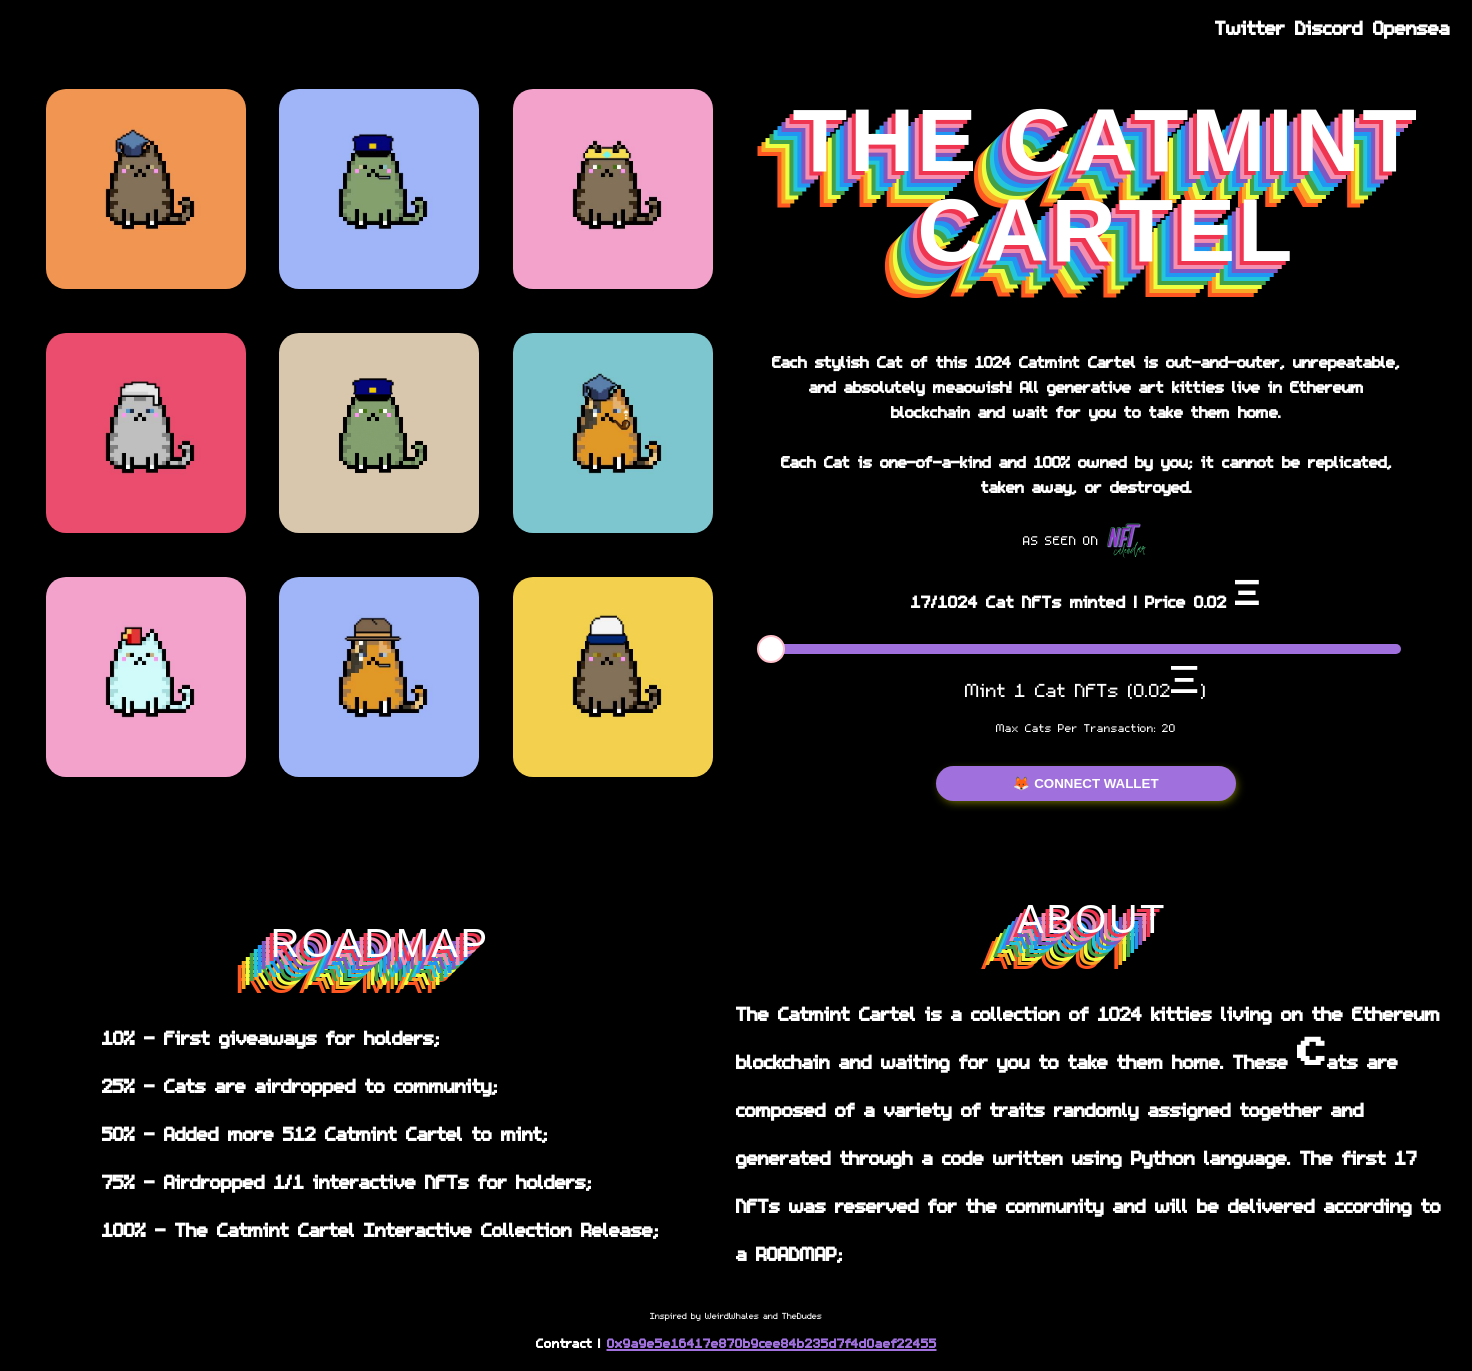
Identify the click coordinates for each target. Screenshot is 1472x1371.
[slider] (771, 649)
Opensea (1411, 27)
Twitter (1250, 27)
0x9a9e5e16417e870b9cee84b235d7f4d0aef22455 (772, 1343)
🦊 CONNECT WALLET (1085, 783)
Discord (1329, 27)
